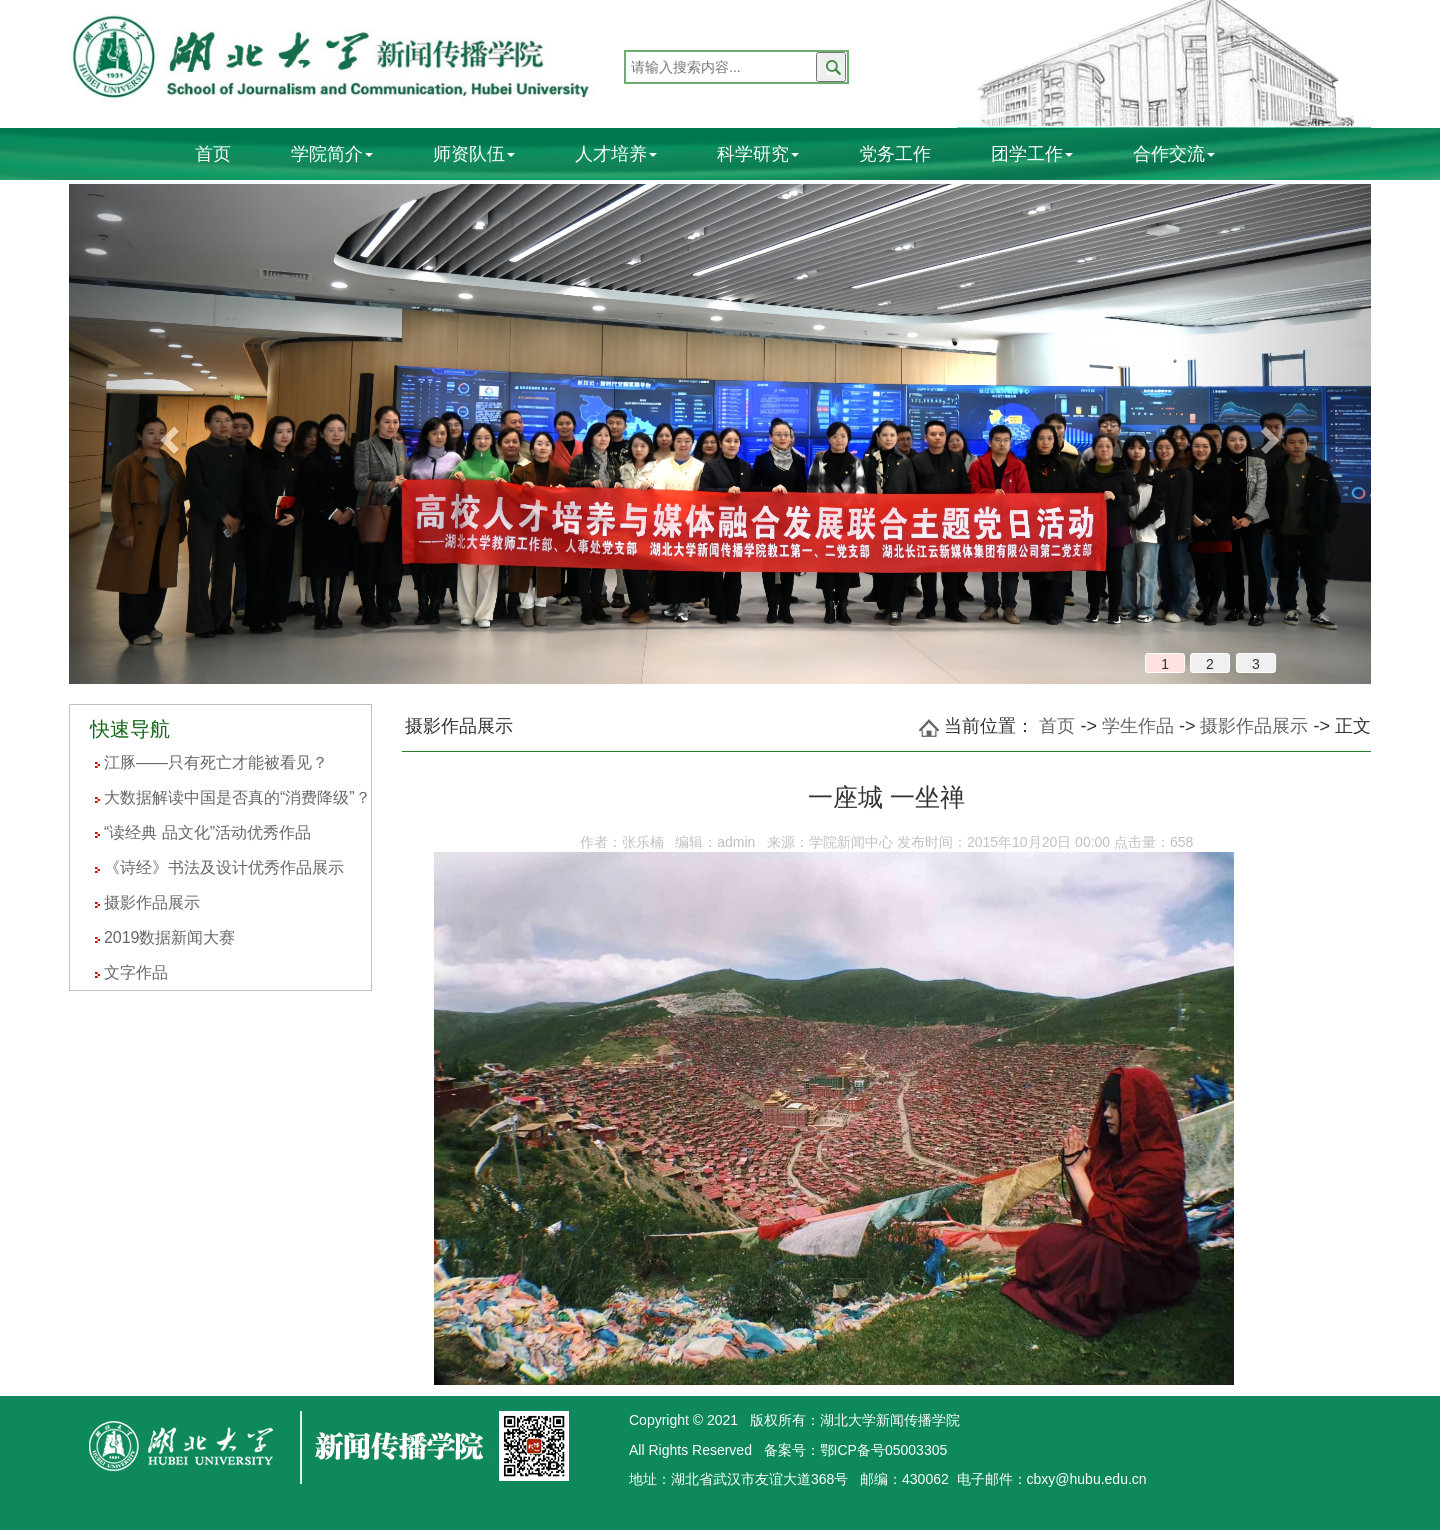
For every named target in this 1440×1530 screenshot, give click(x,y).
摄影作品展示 (152, 902)
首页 (213, 154)
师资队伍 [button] (474, 154)
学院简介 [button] (332, 154)
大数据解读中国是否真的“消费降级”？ (237, 797)
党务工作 (895, 154)
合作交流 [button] (1174, 154)
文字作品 (136, 972)
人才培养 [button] (616, 154)
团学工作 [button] (1032, 154)
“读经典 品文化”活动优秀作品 (207, 832)
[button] (166, 434)
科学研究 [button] (758, 154)
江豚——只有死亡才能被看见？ (216, 762)
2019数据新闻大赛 (170, 937)
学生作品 (1138, 726)
